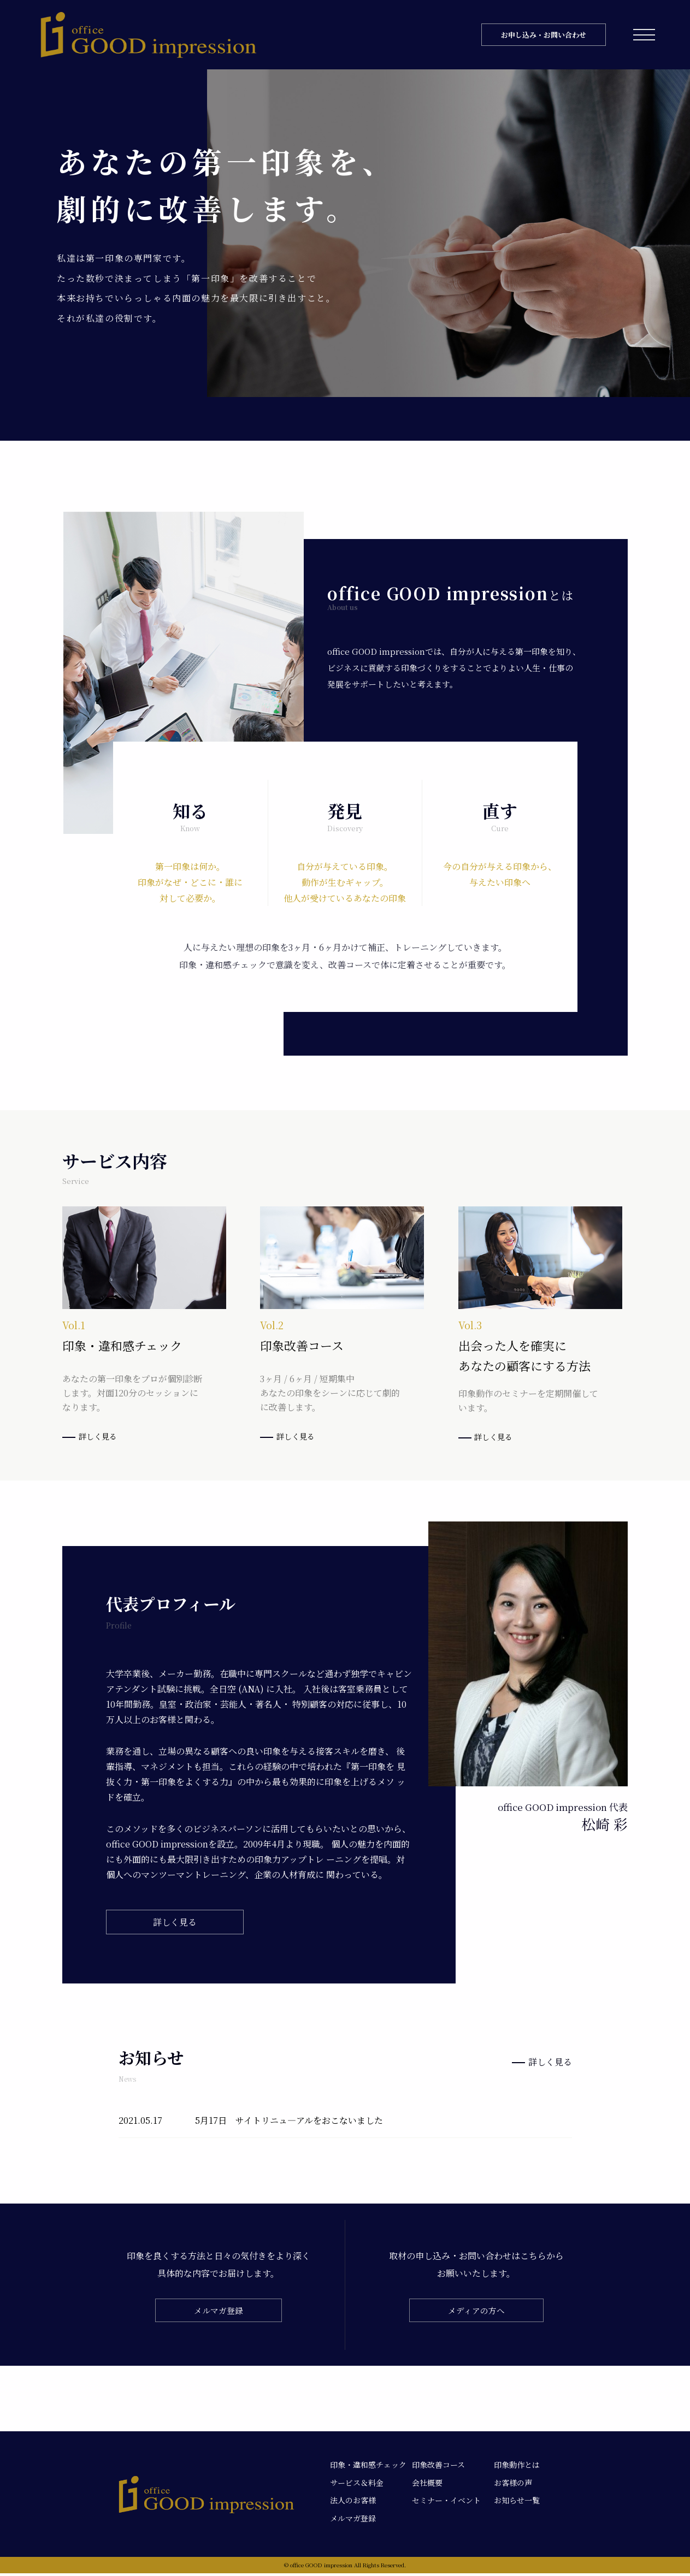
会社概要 (427, 2485)
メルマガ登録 (218, 2312)
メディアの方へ (476, 2312)
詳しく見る (92, 1437)
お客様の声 (513, 2485)
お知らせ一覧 (517, 2502)
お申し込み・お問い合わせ (543, 34)
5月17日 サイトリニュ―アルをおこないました (289, 2122)
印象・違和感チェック (368, 2467)
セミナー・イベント (446, 2502)
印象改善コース (438, 2467)
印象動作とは (517, 2467)
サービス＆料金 (357, 2485)
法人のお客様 (353, 2502)
